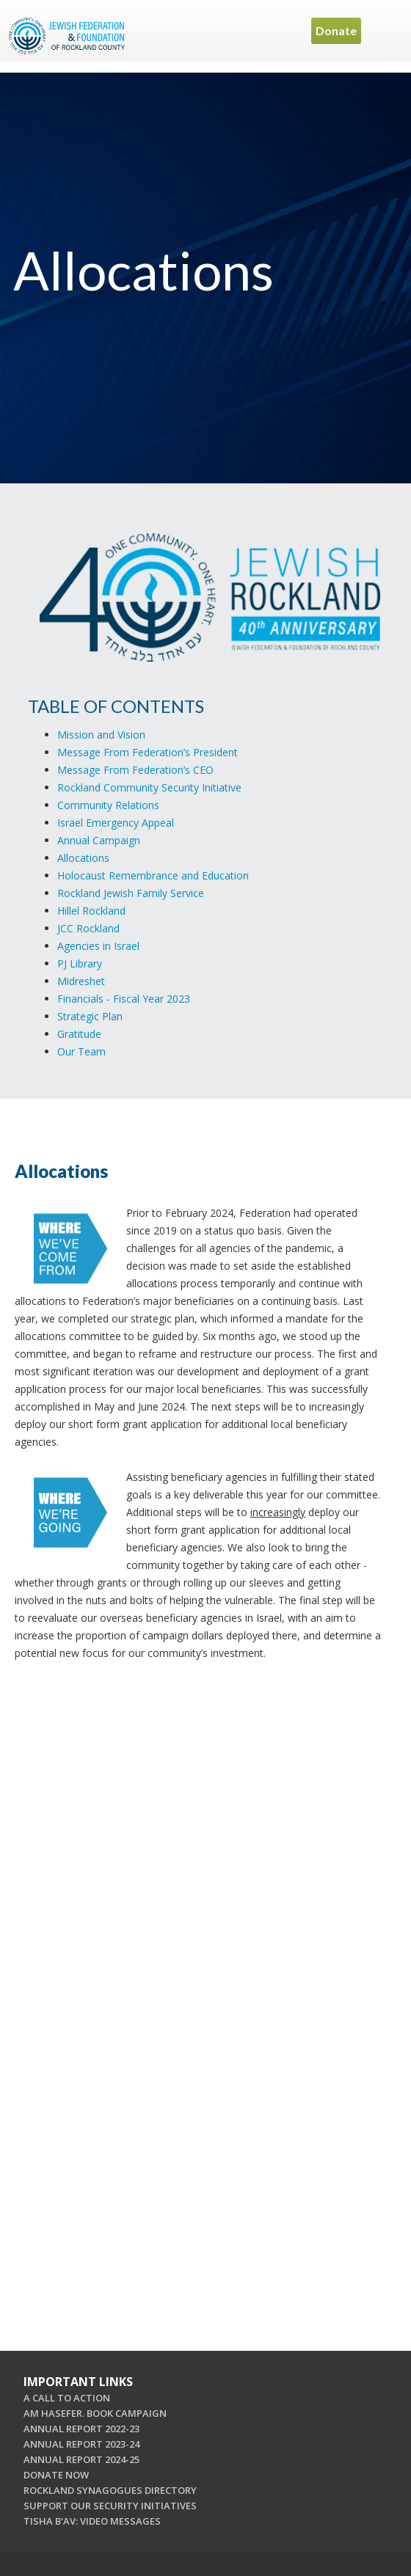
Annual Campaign (98, 840)
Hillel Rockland (91, 911)
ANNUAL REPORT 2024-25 (81, 2459)
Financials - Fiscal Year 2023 (123, 999)
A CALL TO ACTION (66, 2397)
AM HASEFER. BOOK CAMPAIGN (95, 2413)
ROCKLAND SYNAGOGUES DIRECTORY (110, 2490)
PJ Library (79, 963)
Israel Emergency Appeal (115, 823)
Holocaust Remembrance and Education (153, 875)
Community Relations (108, 805)
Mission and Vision (101, 735)
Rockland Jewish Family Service (130, 893)
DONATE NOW (56, 2474)
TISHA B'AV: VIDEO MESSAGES (92, 2521)
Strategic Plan (90, 1016)
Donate (336, 30)
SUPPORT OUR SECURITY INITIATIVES (110, 2505)
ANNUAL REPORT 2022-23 (81, 2428)
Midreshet (81, 981)
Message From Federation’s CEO (135, 770)
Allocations (83, 858)
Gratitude (79, 1034)
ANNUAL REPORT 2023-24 (81, 2444)
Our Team (81, 1051)
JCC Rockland (88, 928)
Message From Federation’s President (147, 752)
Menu (385, 31)
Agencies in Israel (98, 946)
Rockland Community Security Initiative (149, 787)
